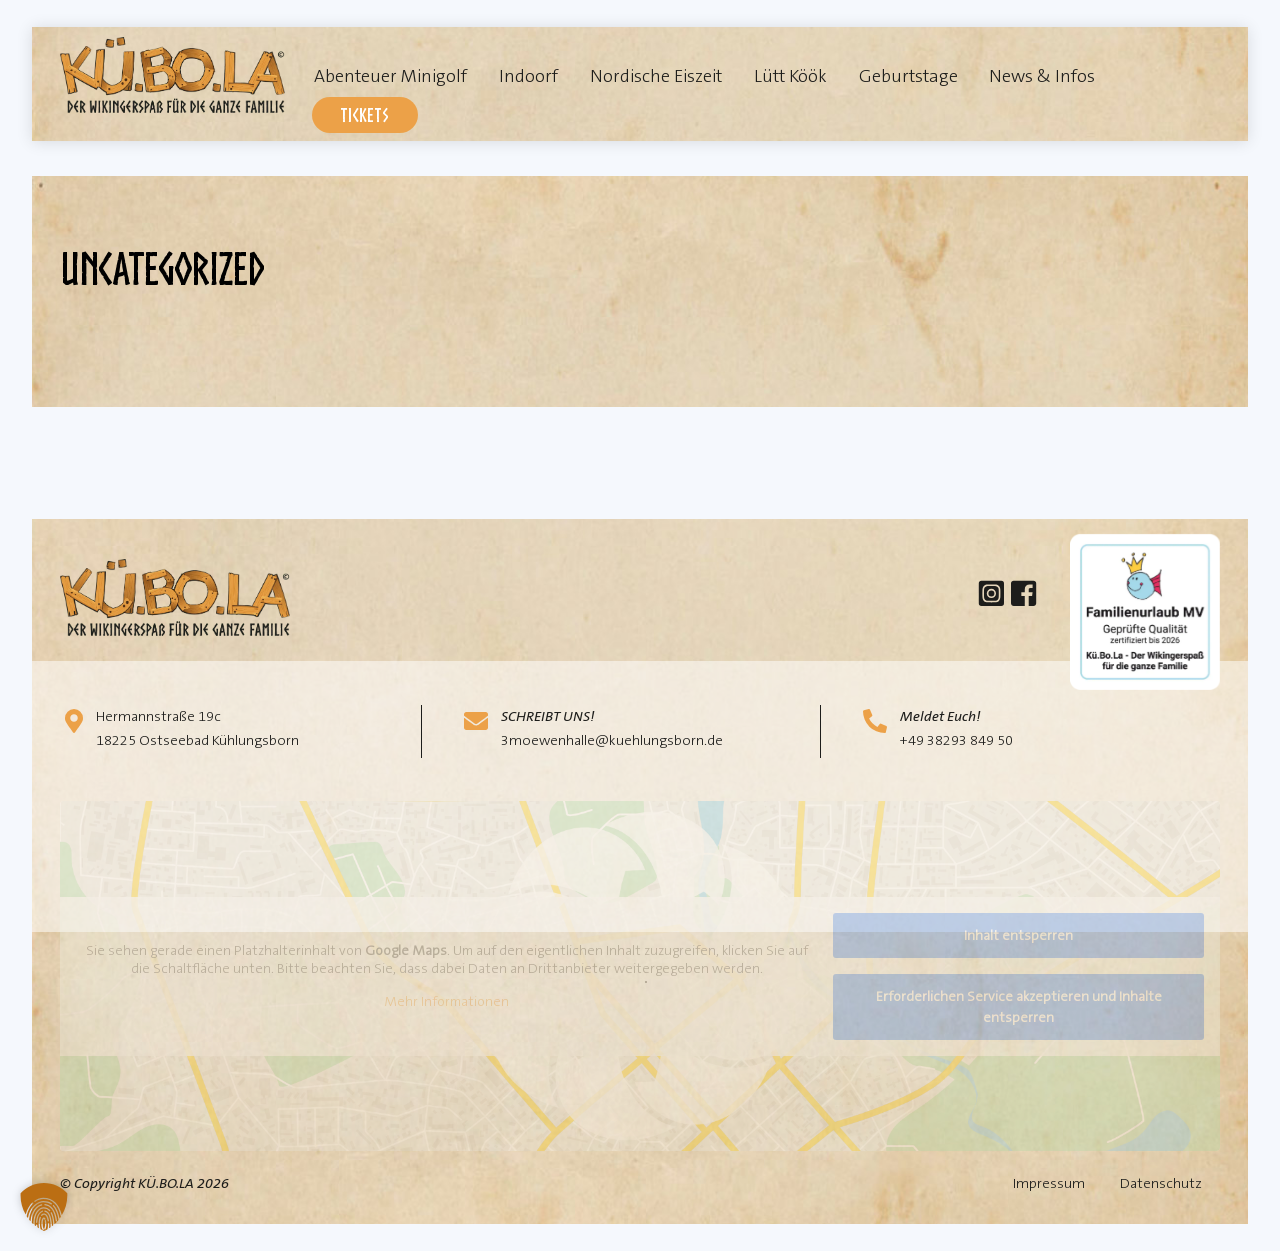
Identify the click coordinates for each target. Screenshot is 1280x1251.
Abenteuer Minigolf (390, 76)
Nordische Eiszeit (656, 76)
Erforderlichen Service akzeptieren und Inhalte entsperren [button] (1019, 1006)
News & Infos (1042, 76)
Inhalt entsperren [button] (1018, 935)
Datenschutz (1161, 1183)
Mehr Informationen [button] (446, 1002)
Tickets (364, 114)
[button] (44, 1207)
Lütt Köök (790, 76)
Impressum (1049, 1183)
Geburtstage (908, 76)
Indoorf (528, 76)
